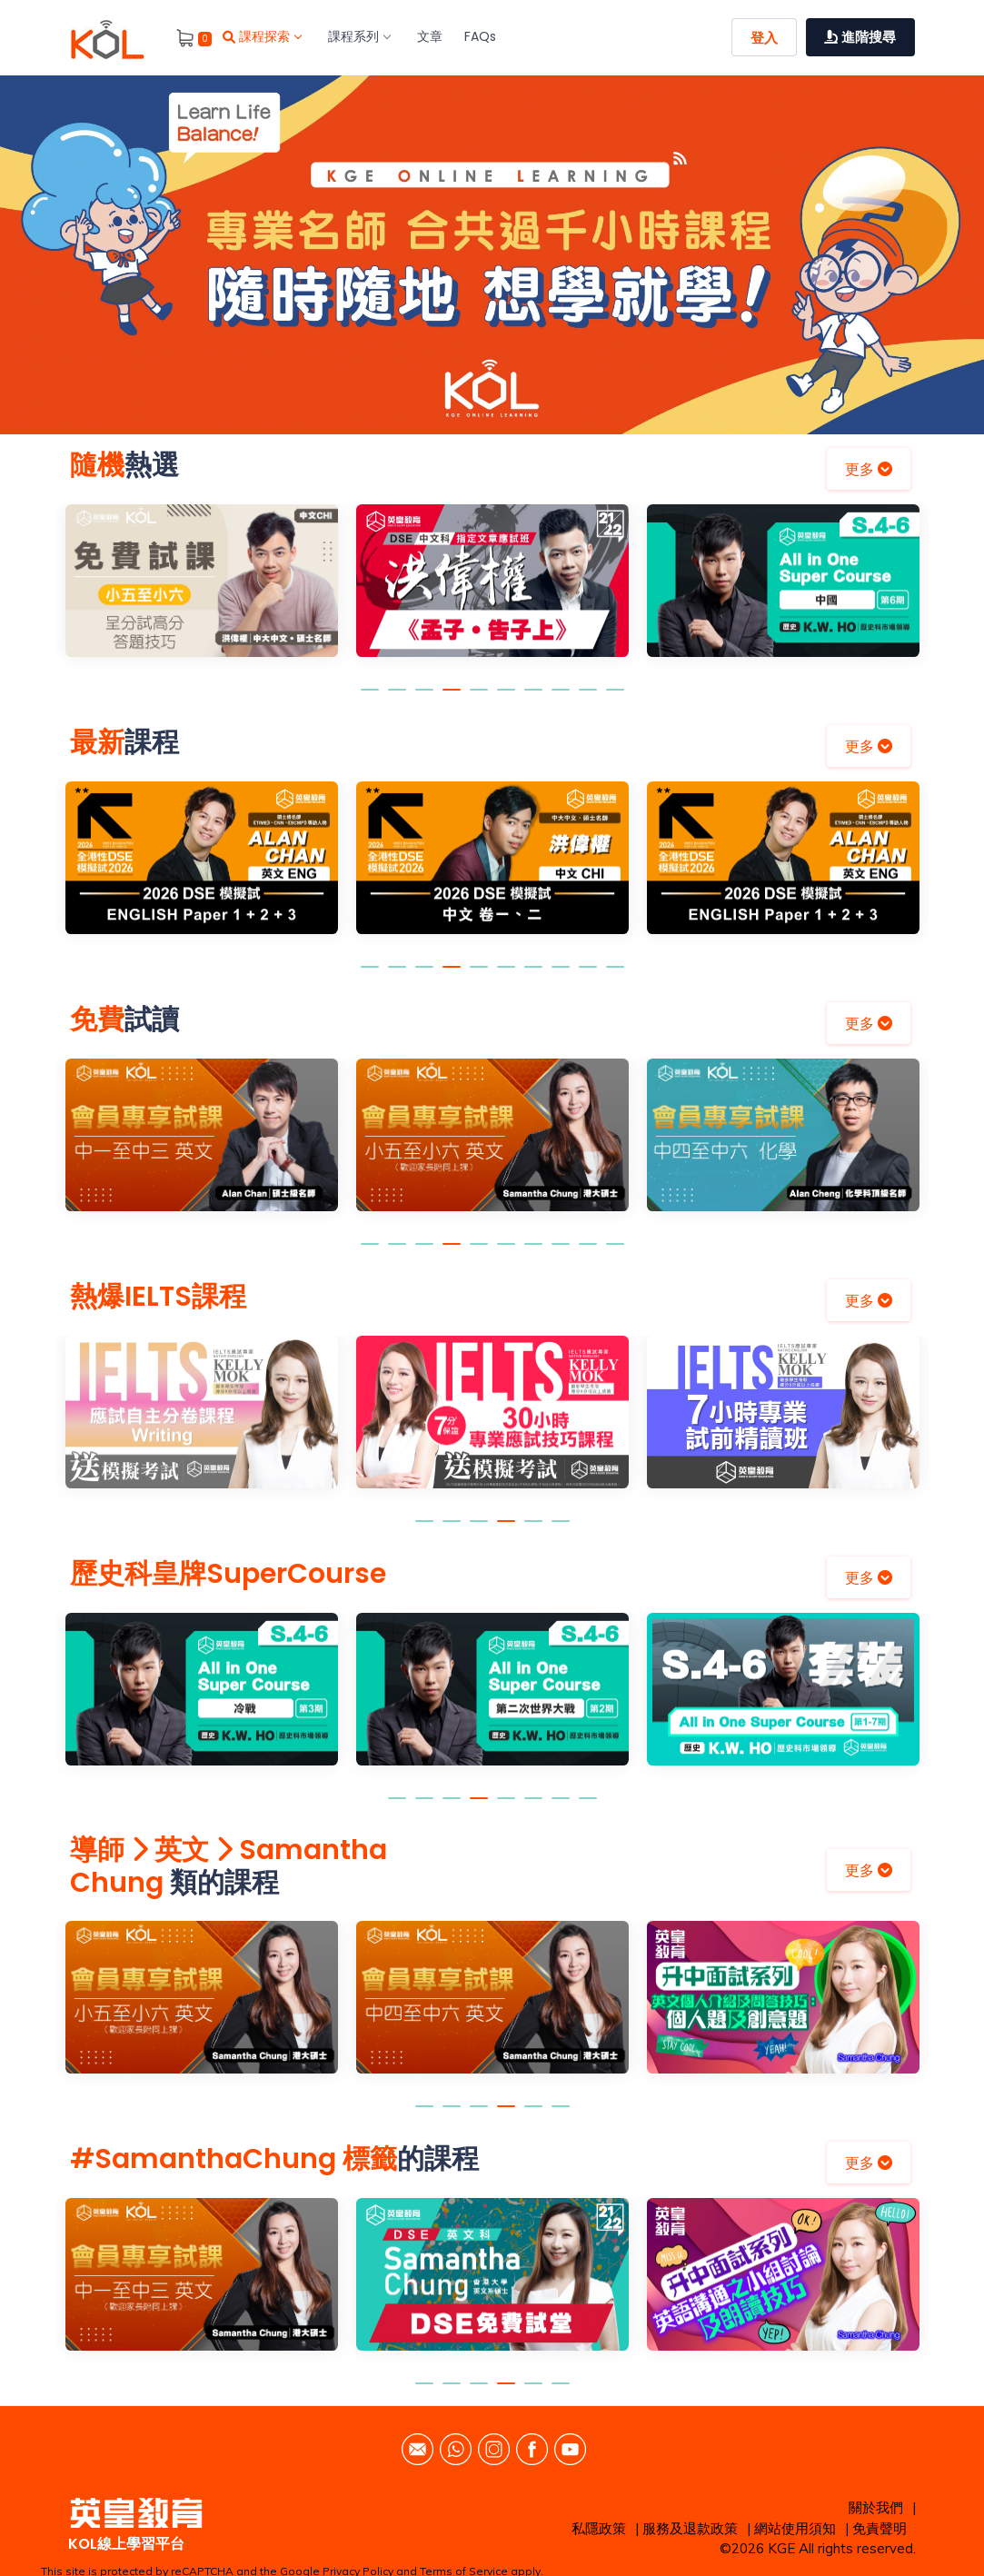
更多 (868, 469)
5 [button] (479, 698)
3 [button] (424, 698)
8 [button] (561, 698)
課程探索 (262, 36)
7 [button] (533, 698)
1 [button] (370, 698)
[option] (492, 254)
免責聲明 (879, 2528)
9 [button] (588, 698)
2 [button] (397, 698)
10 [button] (615, 698)
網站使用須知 (795, 2528)
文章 (429, 36)
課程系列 (359, 36)
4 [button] (451, 698)
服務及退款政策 (690, 2528)
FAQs (480, 36)
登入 (764, 37)
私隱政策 (599, 2528)
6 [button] (506, 698)
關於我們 (876, 2507)
